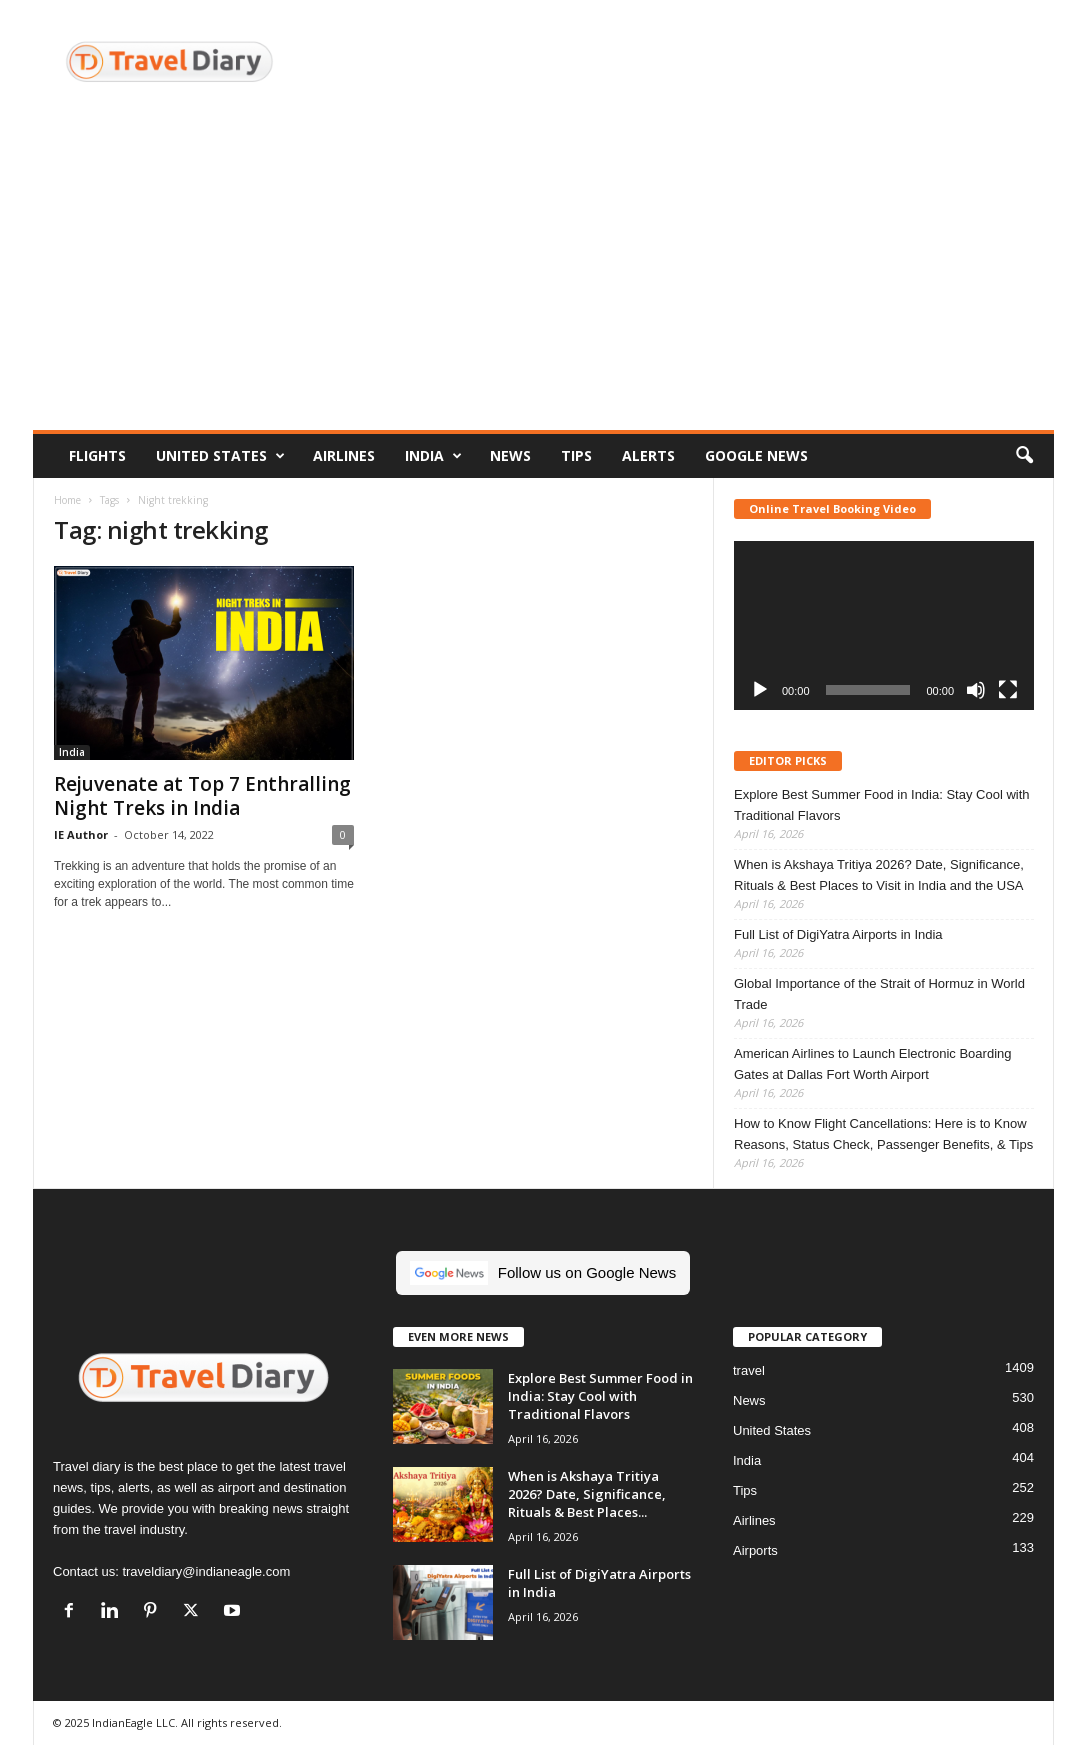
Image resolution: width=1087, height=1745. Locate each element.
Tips (576, 455)
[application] (884, 625)
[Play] (760, 690)
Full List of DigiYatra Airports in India (838, 934)
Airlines (344, 455)
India (433, 456)
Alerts (648, 455)
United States (220, 456)
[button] (1024, 456)
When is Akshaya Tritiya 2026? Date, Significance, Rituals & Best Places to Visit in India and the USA (879, 875)
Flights (97, 455)
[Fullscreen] (1008, 690)
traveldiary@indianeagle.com (206, 1571)
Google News (756, 455)
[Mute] (976, 690)
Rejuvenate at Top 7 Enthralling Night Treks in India (202, 796)
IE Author (81, 834)
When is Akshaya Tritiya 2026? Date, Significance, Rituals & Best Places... (587, 1494)
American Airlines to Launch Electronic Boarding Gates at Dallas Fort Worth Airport (872, 1064)
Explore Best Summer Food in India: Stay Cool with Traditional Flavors (882, 805)
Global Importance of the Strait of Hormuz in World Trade (879, 994)
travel (749, 1370)
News (510, 455)
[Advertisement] (543, 280)
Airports (755, 1550)
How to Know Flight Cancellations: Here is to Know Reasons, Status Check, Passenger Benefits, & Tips (883, 1134)
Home (67, 500)
